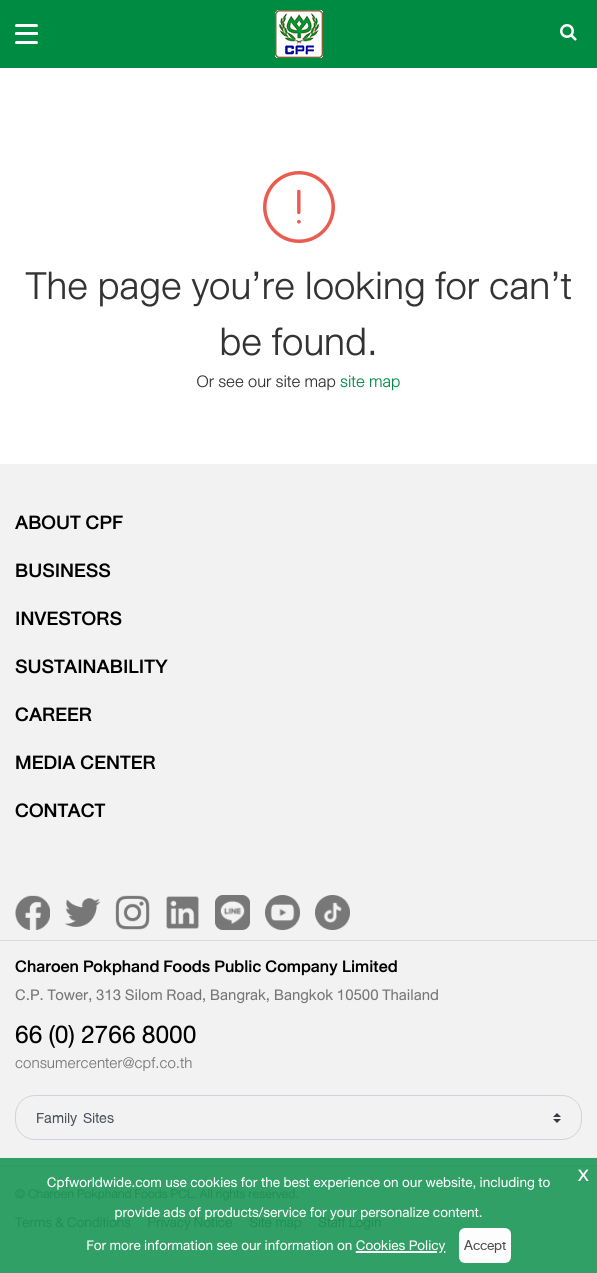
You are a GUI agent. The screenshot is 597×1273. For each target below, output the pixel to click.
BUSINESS (63, 571)
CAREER (53, 715)
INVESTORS (68, 619)
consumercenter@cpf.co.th (103, 1064)
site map (370, 381)
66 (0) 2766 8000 (105, 1035)
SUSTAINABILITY (91, 667)
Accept (485, 1245)
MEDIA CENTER (85, 763)
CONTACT (60, 811)
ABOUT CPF (69, 523)
